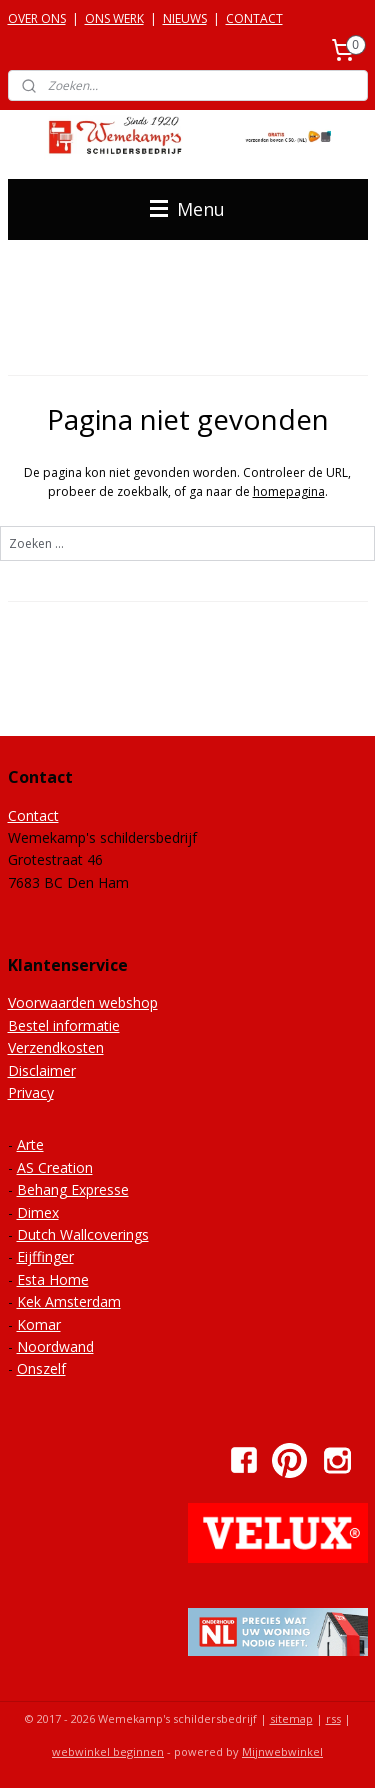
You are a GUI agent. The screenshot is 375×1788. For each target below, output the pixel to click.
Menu (187, 209)
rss (333, 1718)
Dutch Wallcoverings (83, 1234)
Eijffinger (45, 1256)
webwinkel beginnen (108, 1751)
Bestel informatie (64, 1025)
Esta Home (53, 1279)
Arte (30, 1144)
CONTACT (254, 18)
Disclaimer (42, 1070)
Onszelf (41, 1368)
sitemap (291, 1718)
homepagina (289, 491)
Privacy (31, 1092)
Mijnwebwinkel (282, 1751)
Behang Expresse (73, 1189)
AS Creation (55, 1167)
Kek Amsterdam (69, 1301)
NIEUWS (185, 18)
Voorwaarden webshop (83, 1002)
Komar (39, 1324)
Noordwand (55, 1346)
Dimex (38, 1212)
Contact (33, 815)
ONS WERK (114, 18)
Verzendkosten (56, 1047)
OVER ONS (37, 18)
